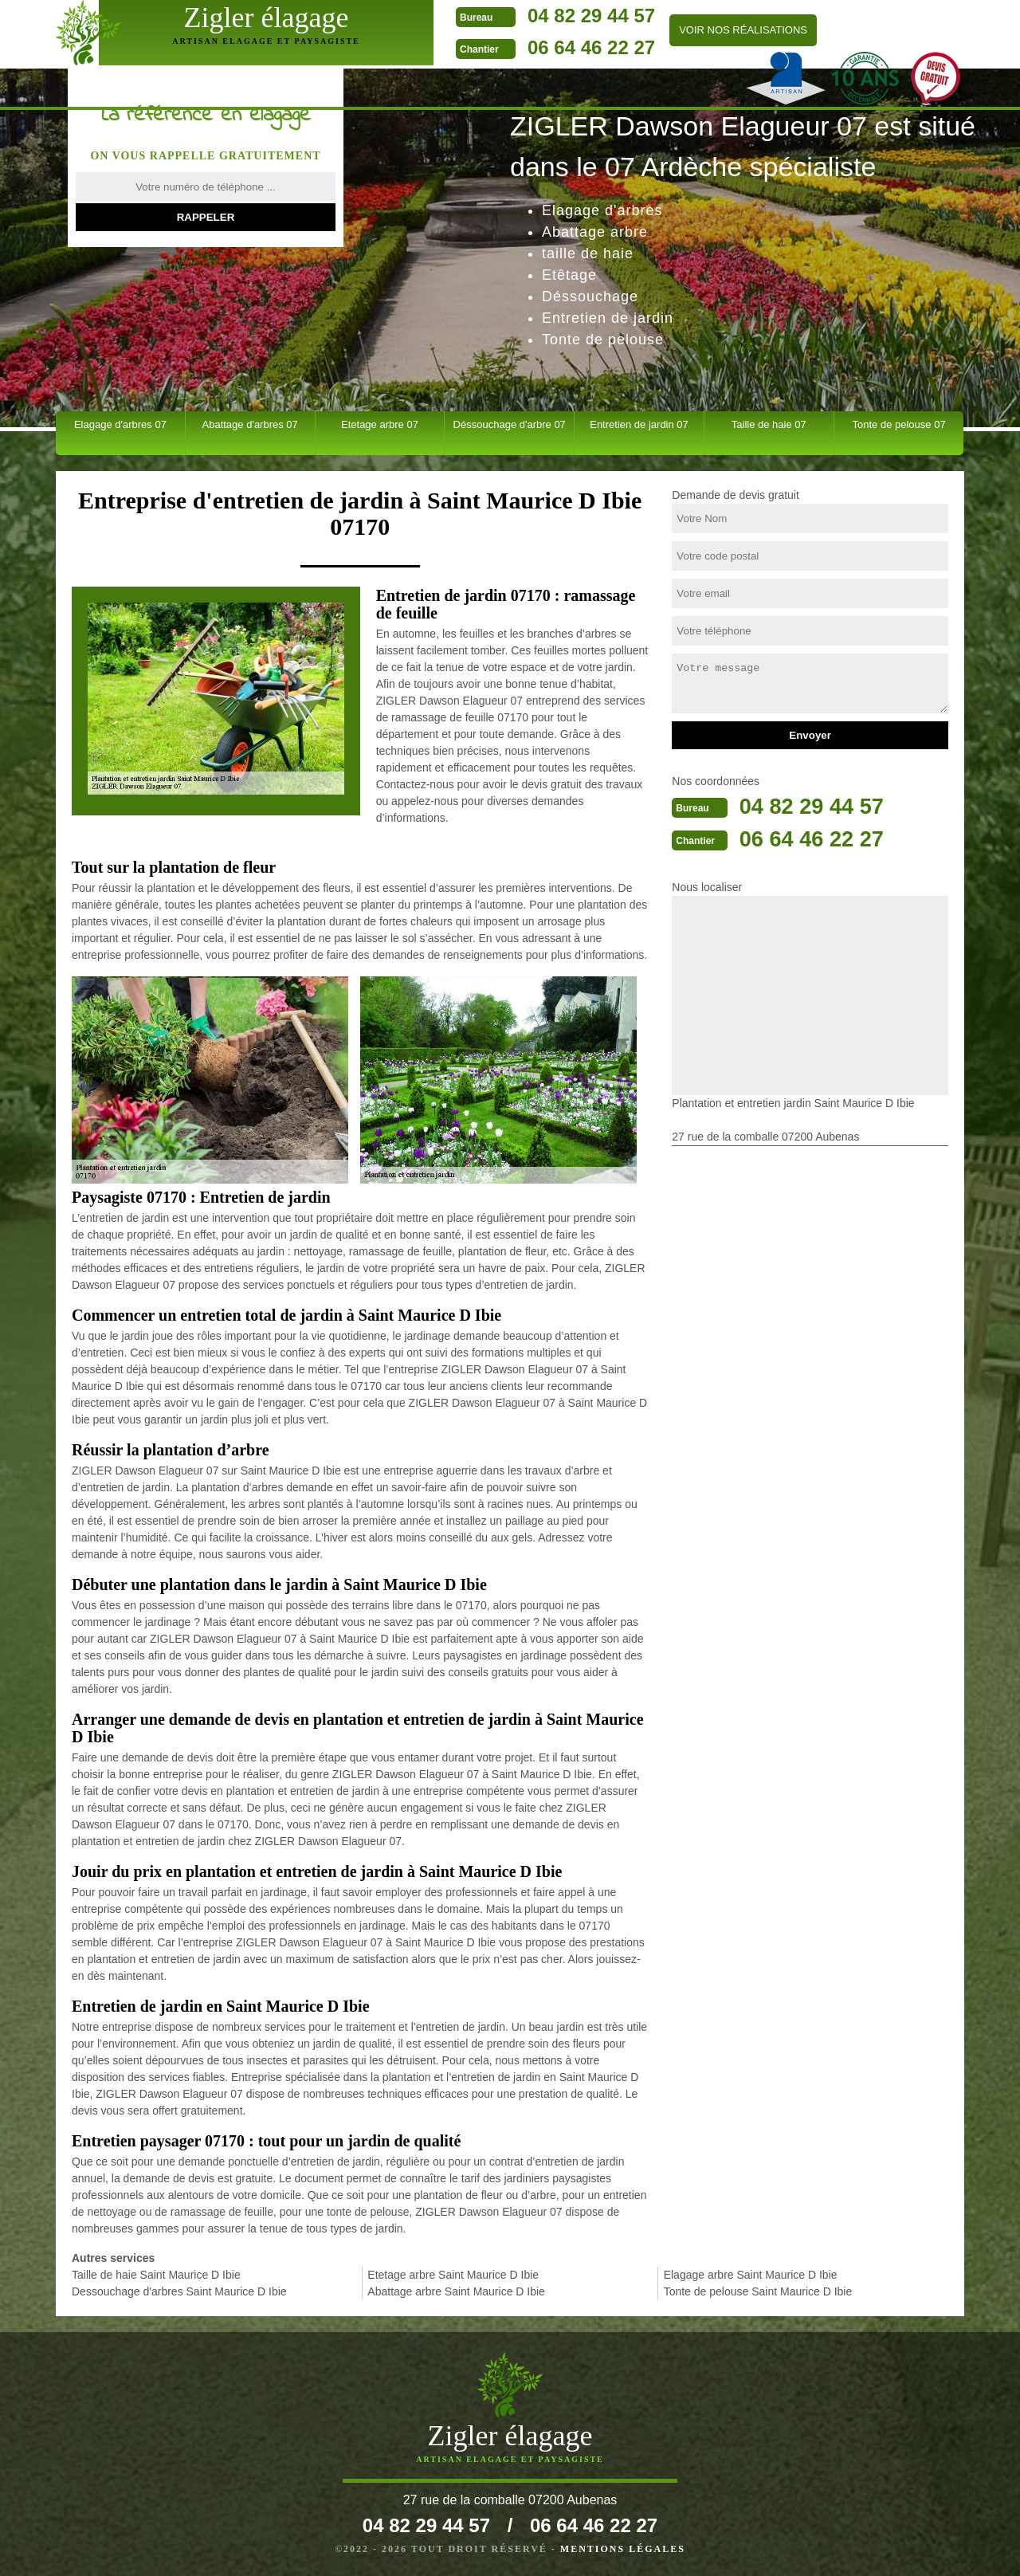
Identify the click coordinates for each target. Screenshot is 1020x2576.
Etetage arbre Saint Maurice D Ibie (453, 2274)
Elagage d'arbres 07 (120, 424)
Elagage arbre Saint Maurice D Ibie (751, 2274)
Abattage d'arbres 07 (250, 424)
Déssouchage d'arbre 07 (509, 424)
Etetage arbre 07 (379, 424)
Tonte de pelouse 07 (899, 424)
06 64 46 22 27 (501, 47)
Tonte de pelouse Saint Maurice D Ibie (758, 2291)
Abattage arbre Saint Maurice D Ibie (456, 2291)
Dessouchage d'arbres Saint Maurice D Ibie (179, 2291)
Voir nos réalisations (653, 30)
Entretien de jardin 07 (639, 424)
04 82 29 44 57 (501, 15)
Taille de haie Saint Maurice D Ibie (156, 2274)
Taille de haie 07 (769, 424)
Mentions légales (622, 2548)
